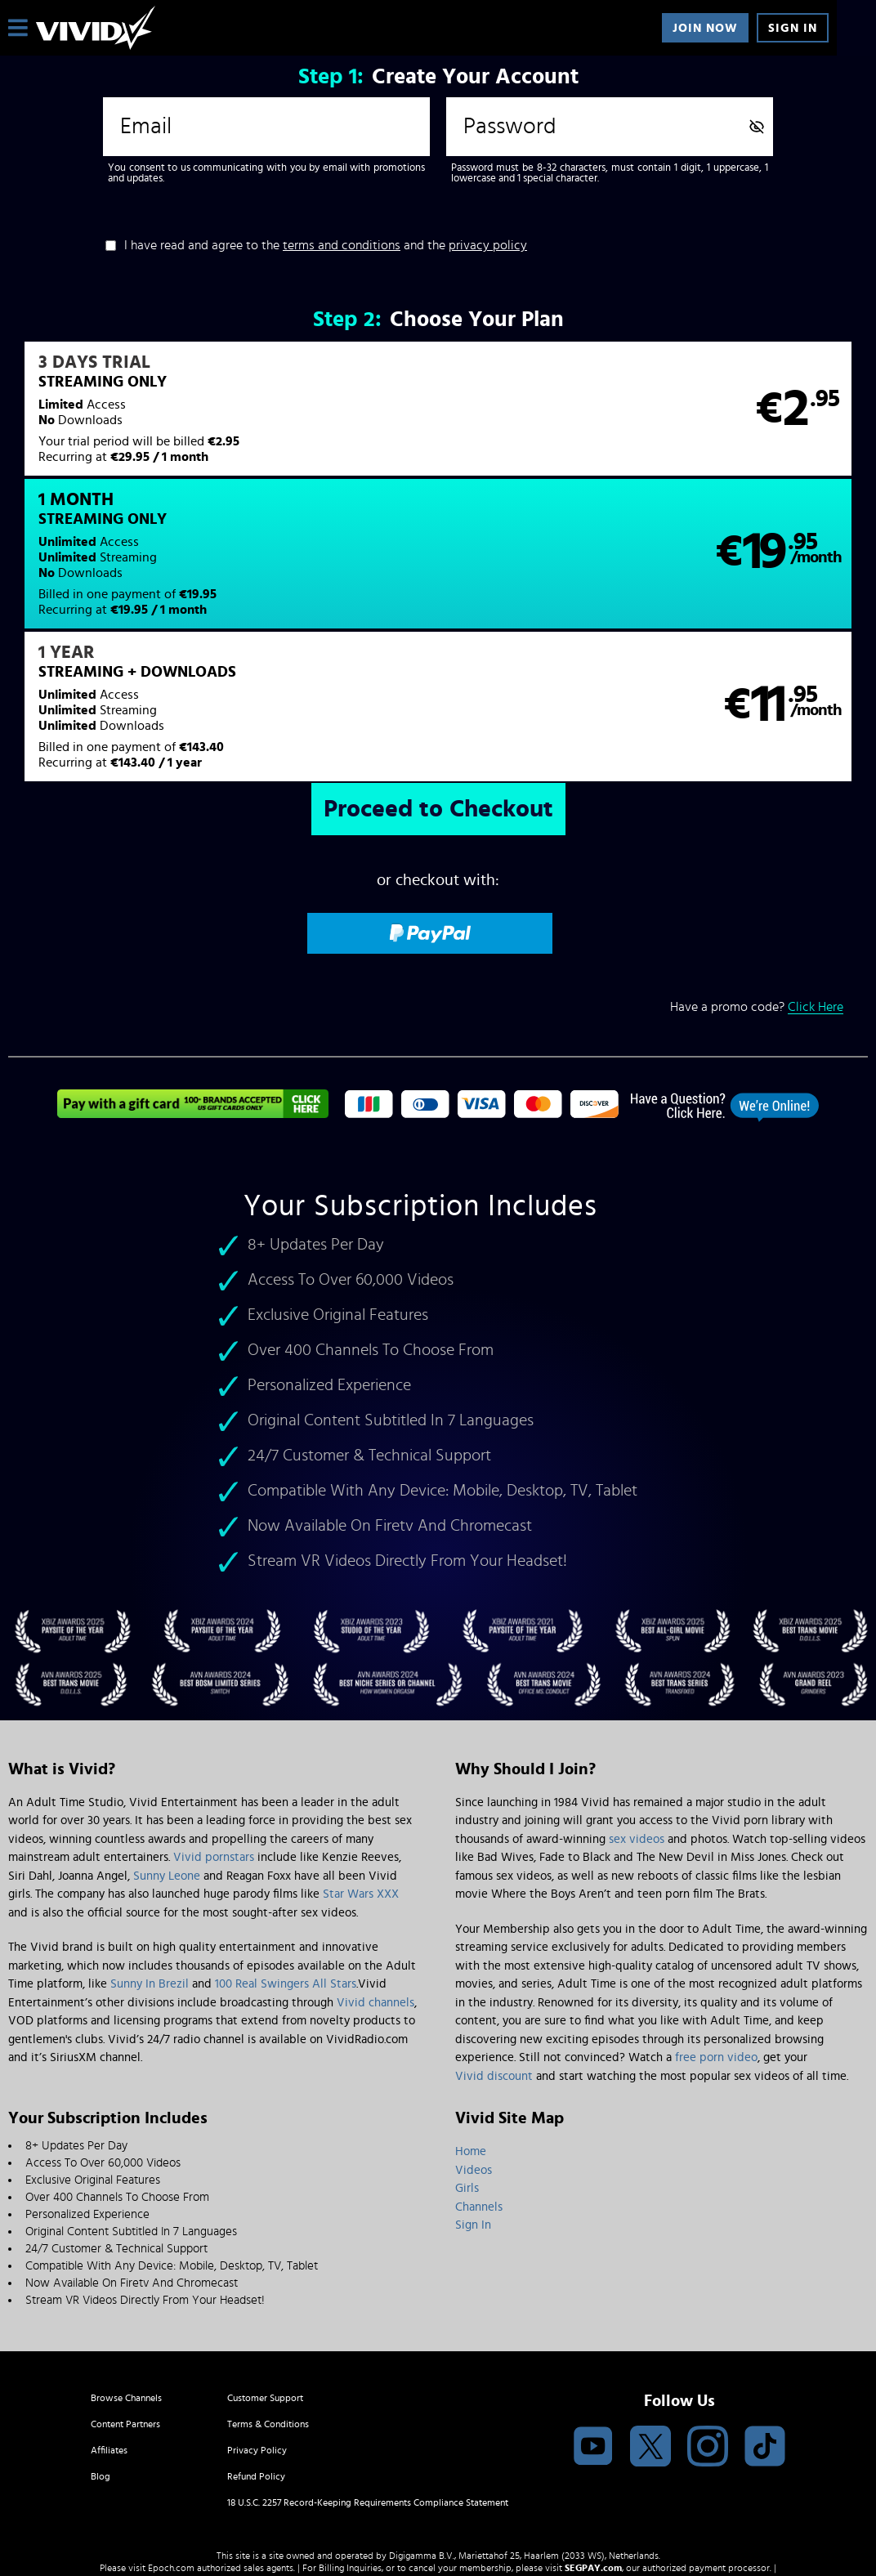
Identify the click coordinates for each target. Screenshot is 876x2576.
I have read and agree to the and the (325, 245)
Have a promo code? (756, 879)
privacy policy (488, 245)
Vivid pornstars (213, 1730)
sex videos (636, 1711)
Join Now (705, 28)
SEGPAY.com (593, 2440)
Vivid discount (494, 1948)
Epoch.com (171, 2440)
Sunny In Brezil (149, 1856)
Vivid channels (375, 1874)
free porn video (716, 1930)
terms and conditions (341, 245)
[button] (222, 419)
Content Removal (438, 2452)
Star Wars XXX (361, 1766)
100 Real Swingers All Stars (285, 1856)
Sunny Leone (166, 1748)
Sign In (792, 28)
